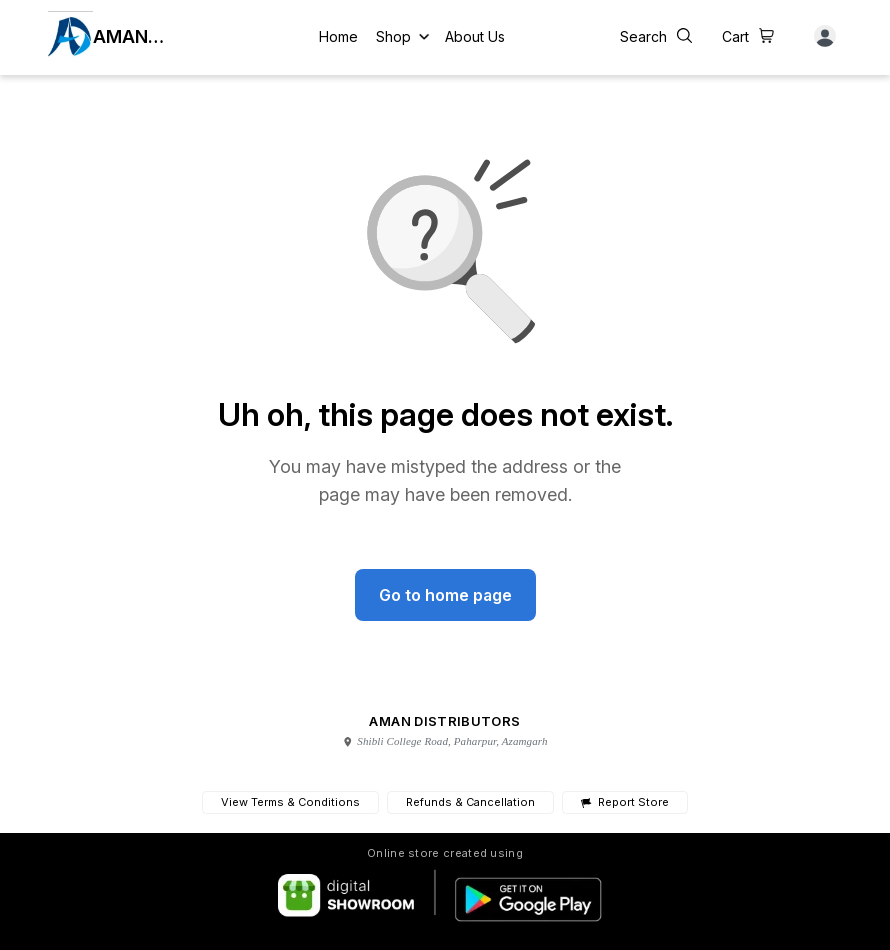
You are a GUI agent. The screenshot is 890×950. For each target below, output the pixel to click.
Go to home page (445, 595)
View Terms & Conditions (290, 802)
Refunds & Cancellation (470, 802)
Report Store (624, 802)
